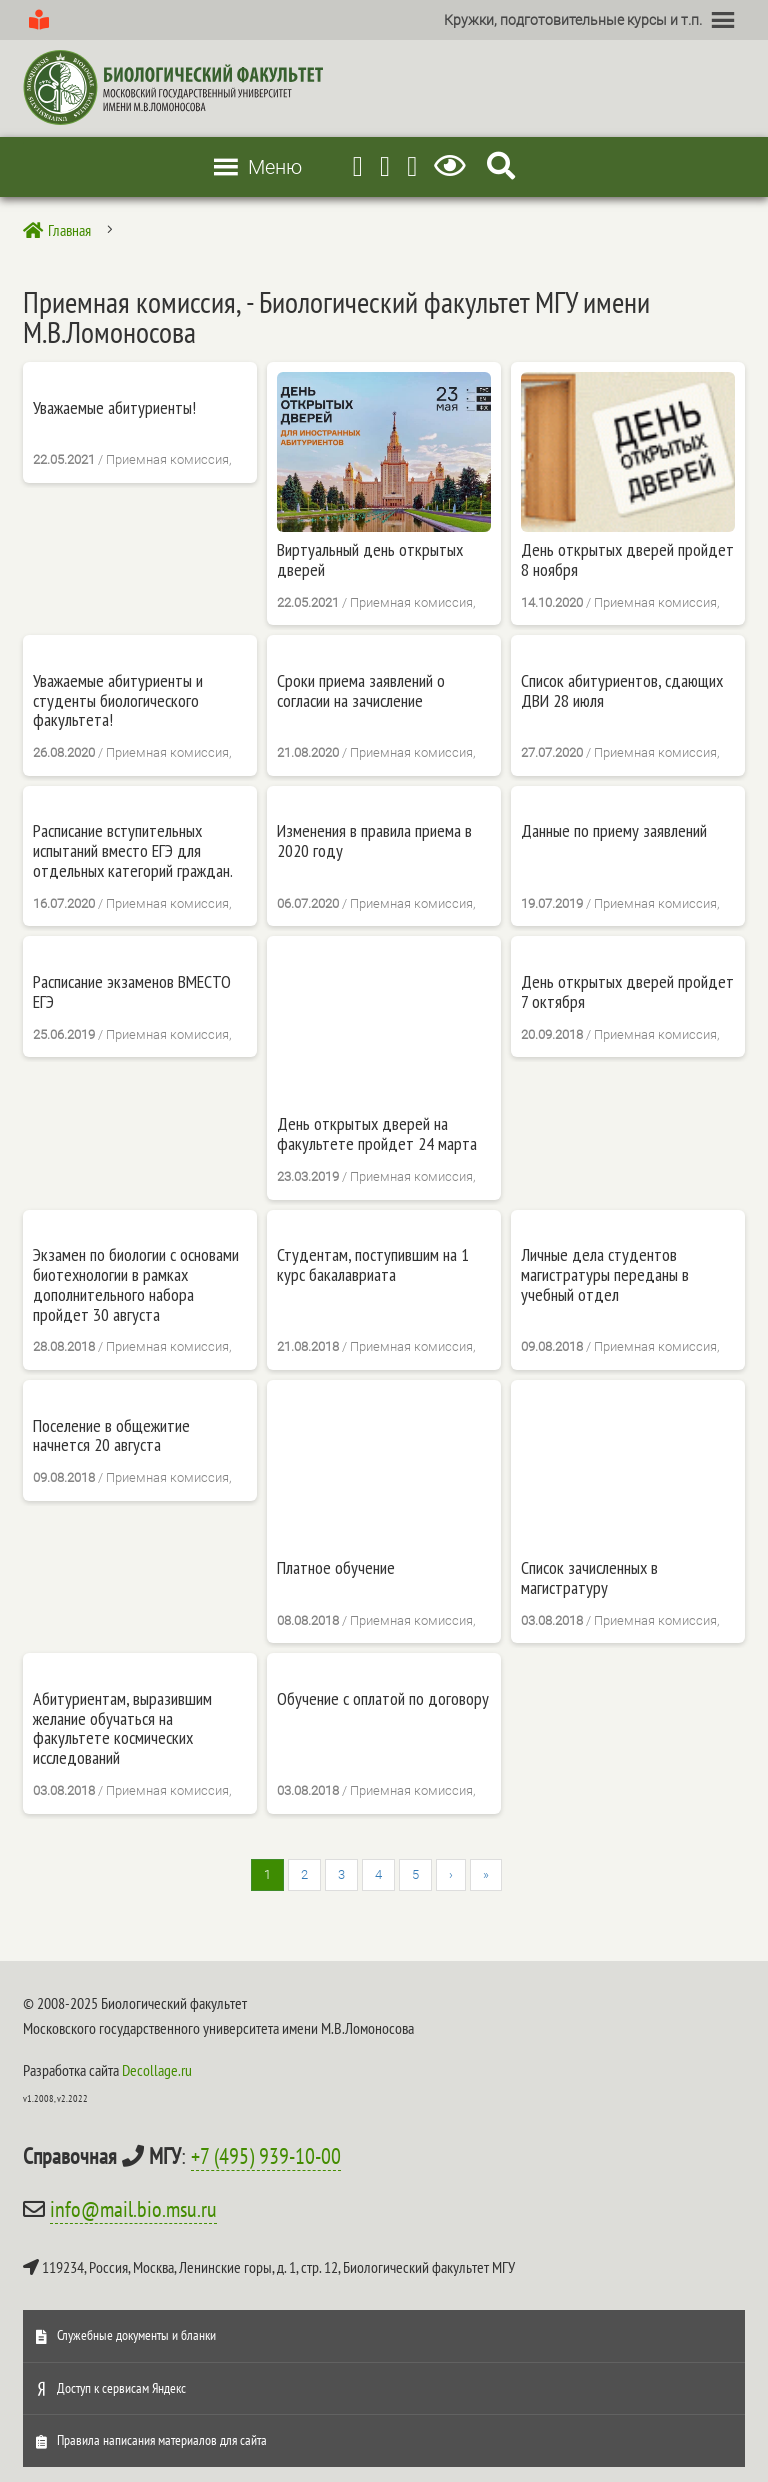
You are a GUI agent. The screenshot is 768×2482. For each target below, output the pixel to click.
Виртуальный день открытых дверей (370, 560)
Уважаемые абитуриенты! (114, 408)
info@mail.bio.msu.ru (133, 2209)
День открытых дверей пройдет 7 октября (627, 992)
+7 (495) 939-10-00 (266, 2156)
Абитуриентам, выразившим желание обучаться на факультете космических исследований (122, 1728)
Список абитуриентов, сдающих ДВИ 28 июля (622, 691)
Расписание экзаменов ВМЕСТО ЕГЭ (132, 992)
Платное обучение (336, 1568)
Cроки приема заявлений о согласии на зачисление (361, 691)
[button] (573, 20)
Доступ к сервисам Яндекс (121, 2388)
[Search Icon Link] (501, 166)
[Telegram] (358, 166)
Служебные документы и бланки (136, 2335)
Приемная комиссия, (168, 459)
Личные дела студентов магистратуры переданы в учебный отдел (605, 1274)
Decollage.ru (157, 2070)
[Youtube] (385, 166)
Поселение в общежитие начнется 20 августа (111, 1436)
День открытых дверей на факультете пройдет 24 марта (377, 1134)
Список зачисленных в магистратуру (589, 1578)
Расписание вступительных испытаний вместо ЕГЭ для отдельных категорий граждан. (133, 850)
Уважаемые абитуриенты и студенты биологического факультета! (118, 700)
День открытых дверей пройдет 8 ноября (627, 560)
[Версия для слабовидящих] (453, 166)
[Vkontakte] (412, 166)
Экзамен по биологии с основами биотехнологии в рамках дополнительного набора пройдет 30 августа (136, 1284)
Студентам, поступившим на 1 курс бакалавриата (373, 1265)
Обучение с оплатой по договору (383, 1699)
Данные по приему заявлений (614, 831)
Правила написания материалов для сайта (162, 2440)
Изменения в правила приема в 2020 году (374, 841)
